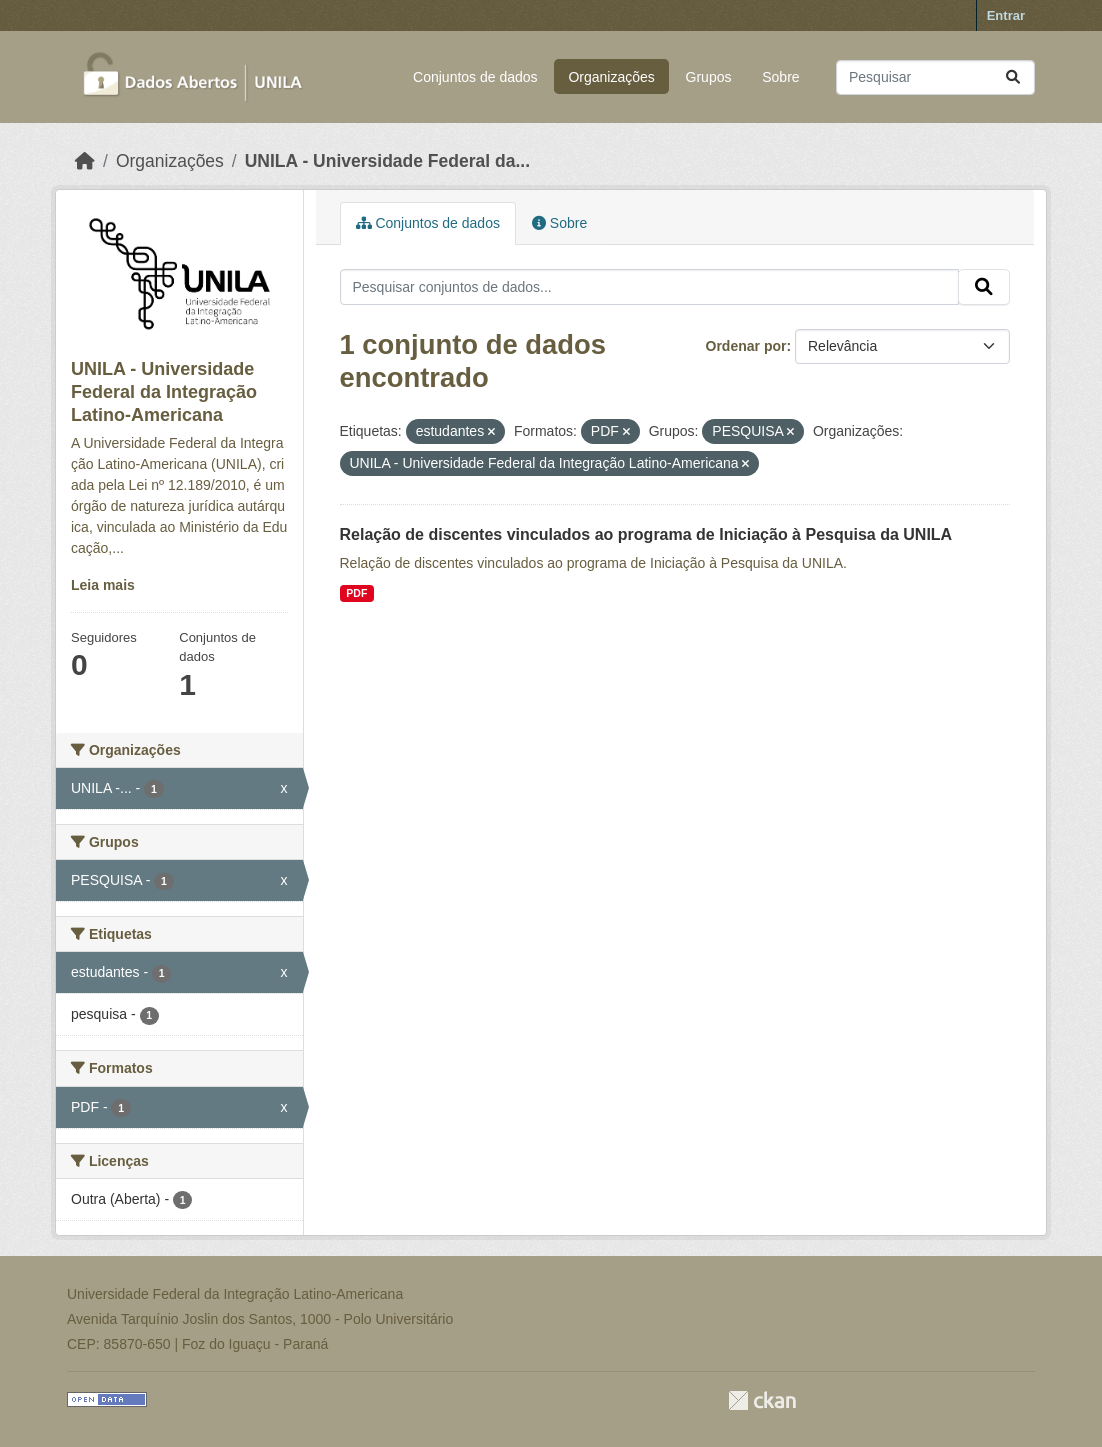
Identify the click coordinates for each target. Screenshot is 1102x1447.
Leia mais (103, 585)
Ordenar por (746, 346)
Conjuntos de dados (475, 77)
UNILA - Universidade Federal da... (387, 161)
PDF (356, 593)
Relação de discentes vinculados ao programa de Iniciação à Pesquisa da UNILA (646, 534)
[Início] (85, 161)
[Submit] (1013, 77)
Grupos (709, 77)
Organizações (611, 77)
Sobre (780, 77)
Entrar (1006, 15)
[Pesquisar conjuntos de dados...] (935, 77)
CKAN (762, 1400)
